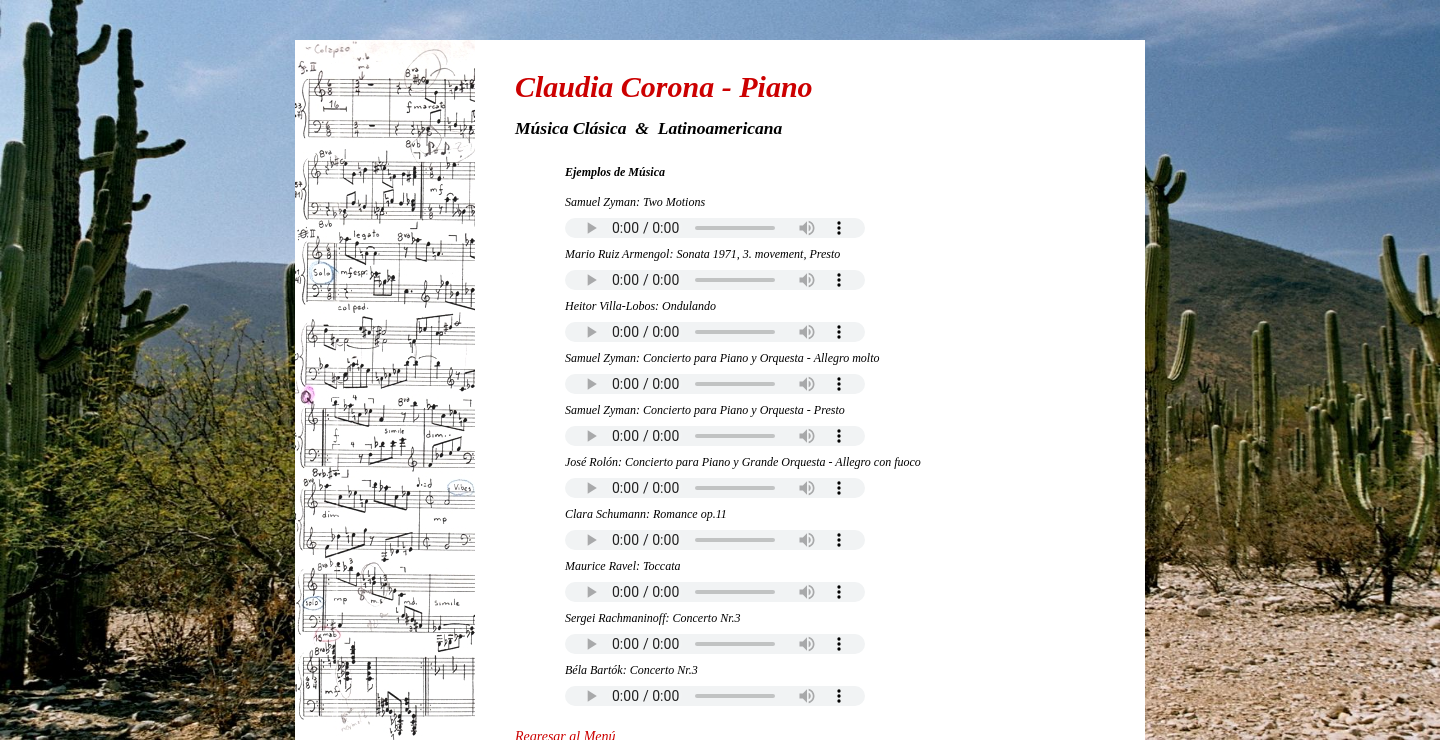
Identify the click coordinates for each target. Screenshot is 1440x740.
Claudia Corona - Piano (664, 86)
